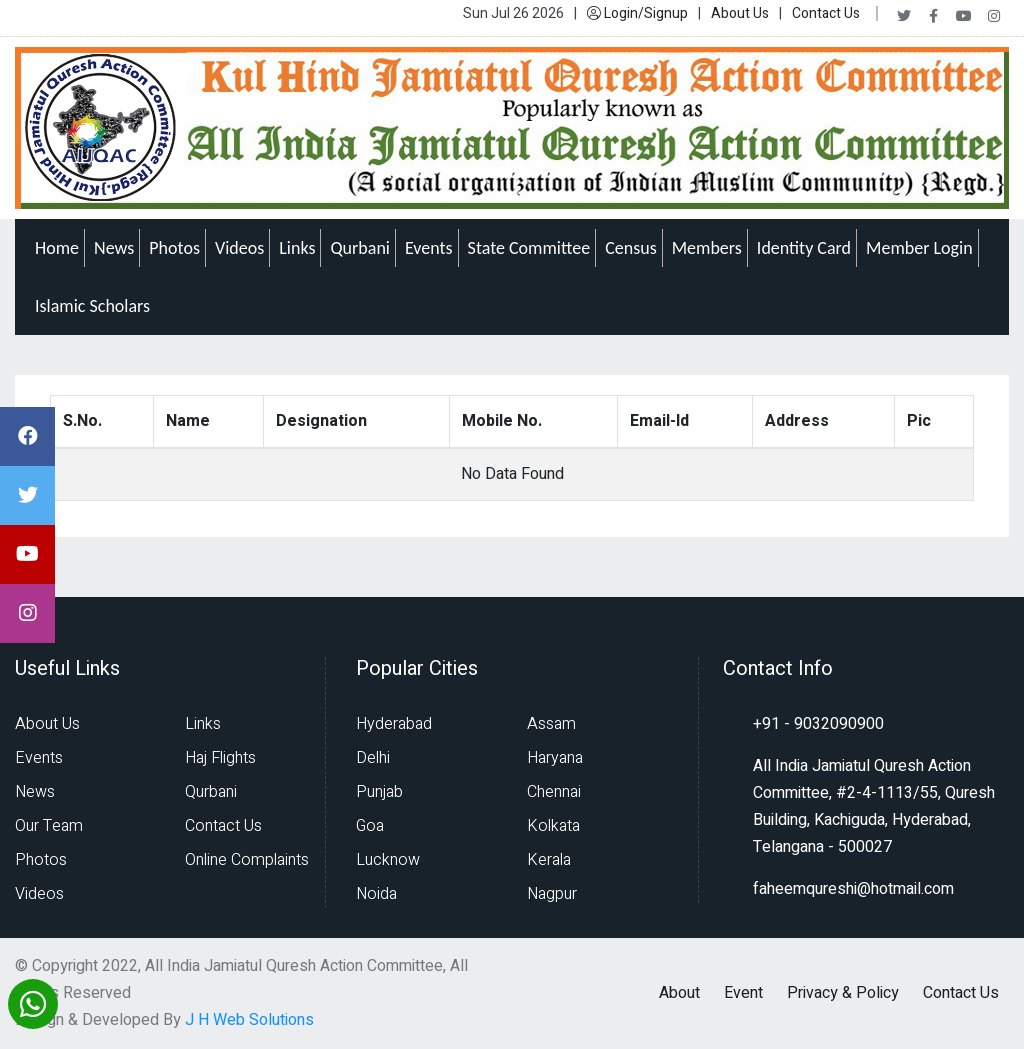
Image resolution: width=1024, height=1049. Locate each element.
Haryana (555, 758)
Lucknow (388, 860)
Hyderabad (394, 724)
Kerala (549, 860)
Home (57, 248)
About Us (740, 13)
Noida (376, 894)
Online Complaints (247, 860)
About (679, 993)
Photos (174, 248)
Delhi (373, 758)
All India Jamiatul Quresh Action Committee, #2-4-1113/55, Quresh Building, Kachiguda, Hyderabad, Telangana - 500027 (874, 806)
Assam (551, 724)
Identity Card (804, 248)
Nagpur (552, 894)
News (114, 248)
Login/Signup (637, 13)
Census (631, 248)
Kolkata (553, 826)
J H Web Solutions (249, 1020)
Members (707, 248)
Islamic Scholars (92, 306)
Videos (239, 248)
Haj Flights (220, 758)
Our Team (49, 826)
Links (297, 248)
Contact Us (826, 13)
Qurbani (360, 248)
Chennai (554, 792)
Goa (370, 826)
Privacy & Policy (843, 993)
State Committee (529, 248)
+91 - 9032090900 (818, 724)
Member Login (919, 248)
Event (743, 993)
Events (429, 248)
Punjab (379, 792)
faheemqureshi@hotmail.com (853, 889)
